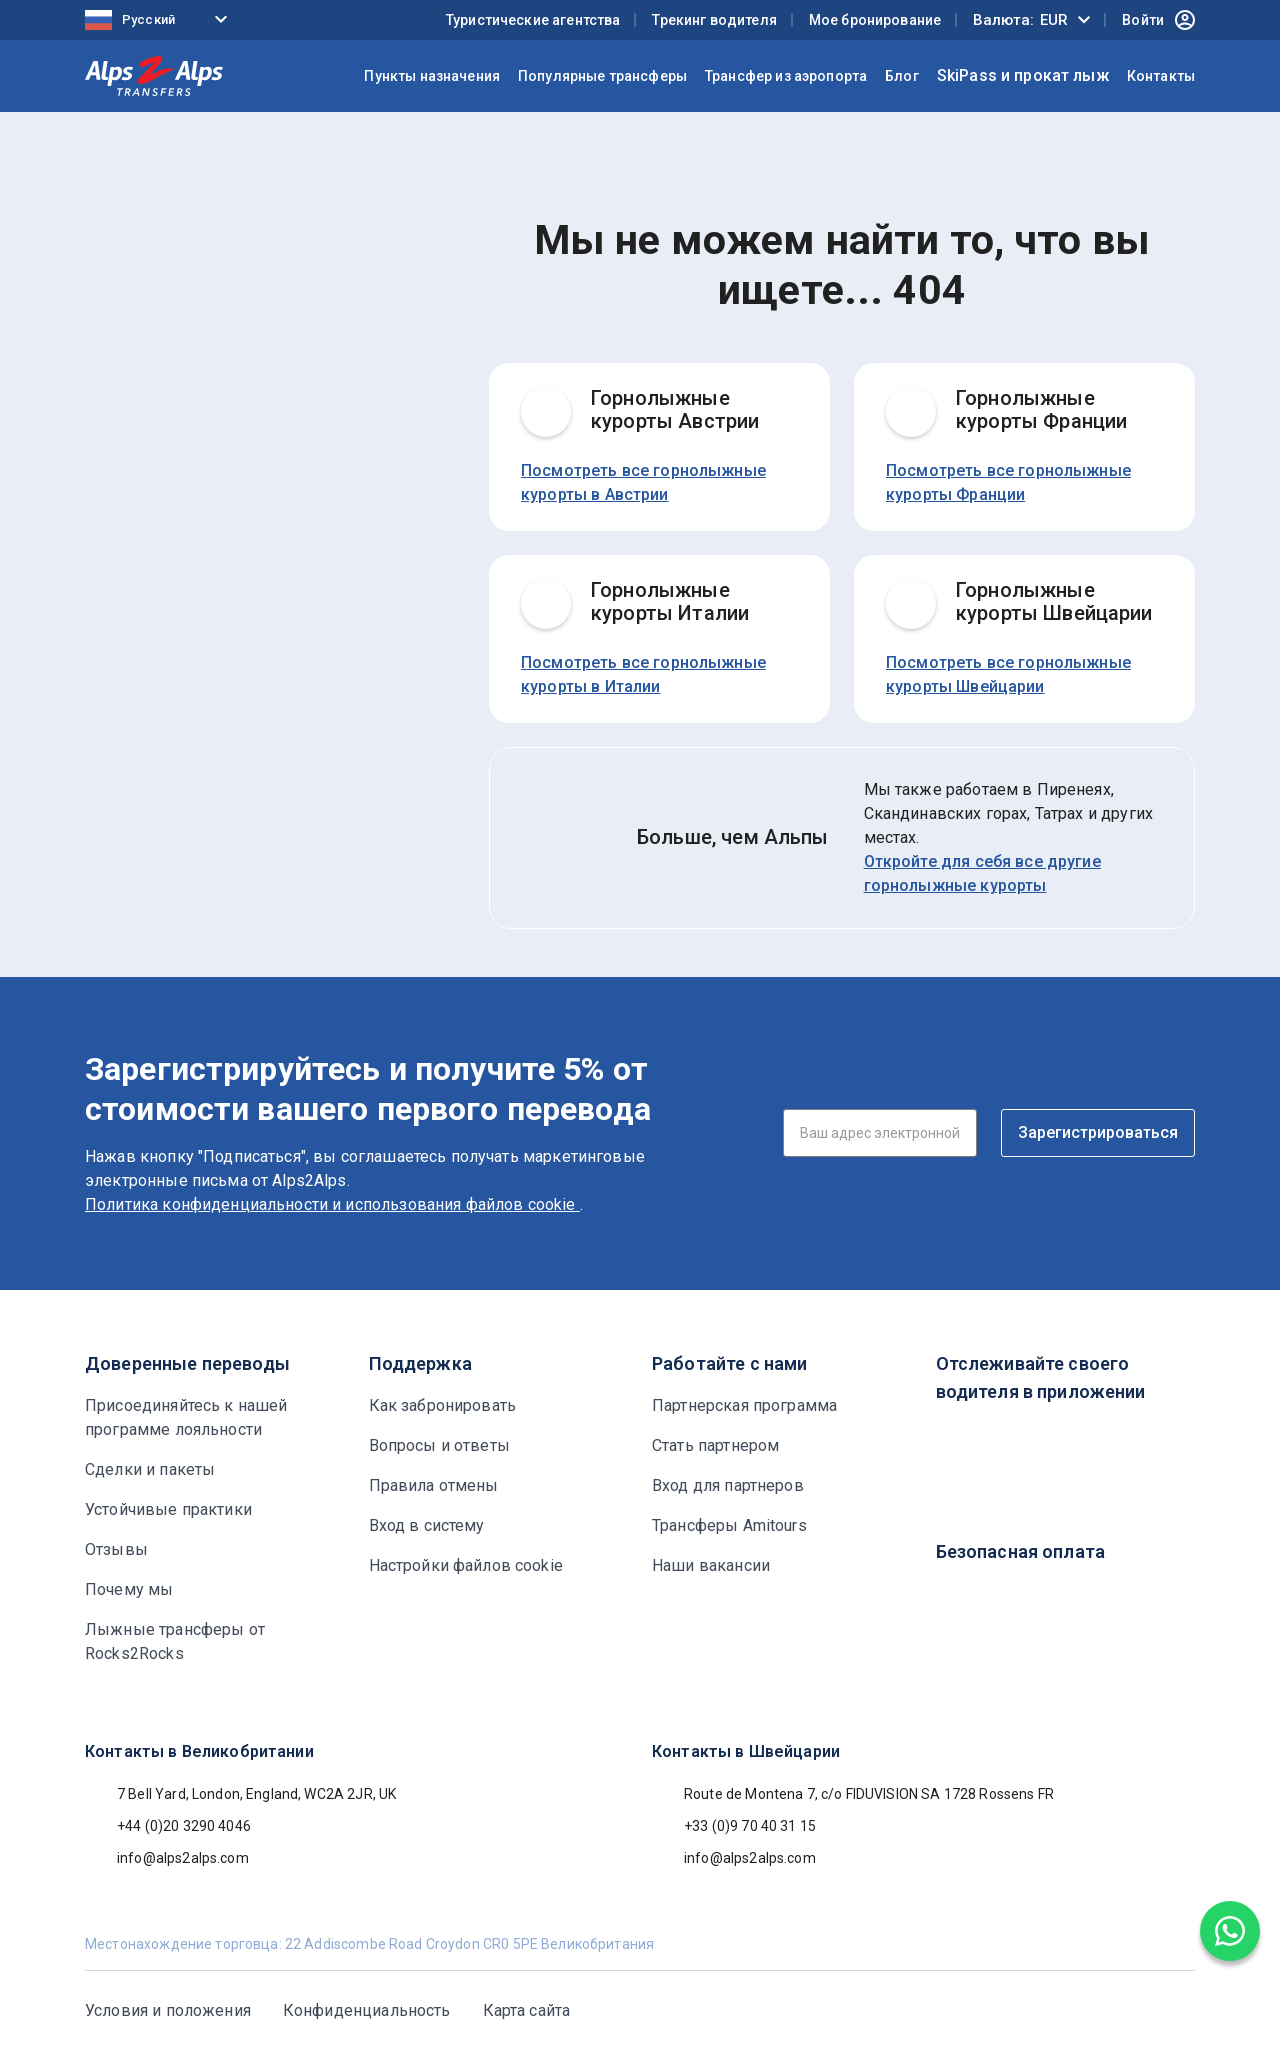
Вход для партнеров (728, 1485)
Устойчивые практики (168, 1509)
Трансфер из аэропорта (786, 76)
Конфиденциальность (367, 2010)
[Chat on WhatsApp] (1230, 1931)
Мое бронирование (875, 20)
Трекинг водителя (714, 20)
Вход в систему (427, 1525)
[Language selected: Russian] (160, 20)
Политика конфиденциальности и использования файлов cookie (332, 1204)
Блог (902, 76)
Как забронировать (443, 1405)
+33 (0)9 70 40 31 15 (734, 1826)
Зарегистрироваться (1098, 1132)
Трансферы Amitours (729, 1525)
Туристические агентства (533, 20)
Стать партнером (715, 1445)
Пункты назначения (432, 76)
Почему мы (129, 1589)
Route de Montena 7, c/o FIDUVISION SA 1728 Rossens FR (853, 1794)
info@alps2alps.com (167, 1858)
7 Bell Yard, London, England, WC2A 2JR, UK (240, 1794)
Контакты (1161, 76)
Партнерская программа (744, 1405)
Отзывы (116, 1549)
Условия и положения (168, 2010)
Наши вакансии (711, 1565)
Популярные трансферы (602, 76)
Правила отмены (434, 1485)
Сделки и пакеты (150, 1469)
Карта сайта (527, 2010)
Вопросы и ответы (439, 1445)
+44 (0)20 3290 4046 (168, 1826)
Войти (1158, 20)
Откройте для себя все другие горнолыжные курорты (982, 873)
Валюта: (1020, 20)
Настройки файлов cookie (466, 1565)
